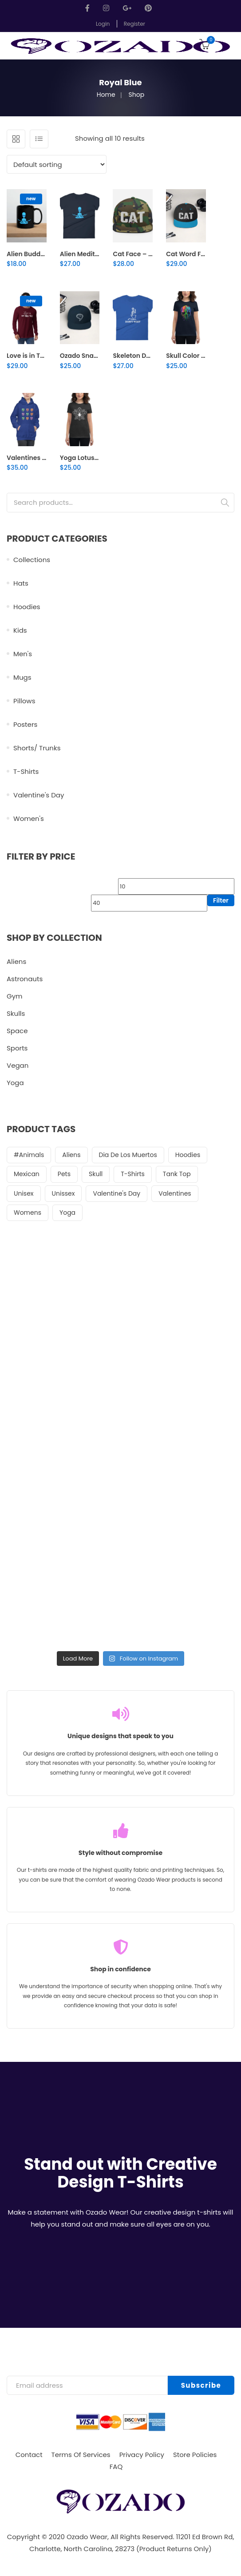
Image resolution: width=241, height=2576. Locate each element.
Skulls (16, 1013)
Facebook (89, 8)
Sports (17, 1048)
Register (134, 24)
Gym (15, 996)
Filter (221, 900)
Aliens (16, 961)
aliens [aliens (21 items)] (71, 1154)
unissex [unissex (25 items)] (63, 1193)
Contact (29, 2454)
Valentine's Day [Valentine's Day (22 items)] (116, 1193)
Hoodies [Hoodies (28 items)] (188, 1154)
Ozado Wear (87, 2536)
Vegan (17, 1065)
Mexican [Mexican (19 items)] (27, 1173)
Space (17, 1030)
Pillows (24, 700)
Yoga (15, 1082)
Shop (137, 94)
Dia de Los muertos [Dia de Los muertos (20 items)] (128, 1154)
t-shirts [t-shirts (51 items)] (133, 1173)
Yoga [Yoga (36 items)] (67, 1212)
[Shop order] (57, 164)
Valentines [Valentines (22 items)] (174, 1193)
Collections (31, 559)
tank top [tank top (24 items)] (177, 1173)
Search (225, 502)
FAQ (116, 2466)
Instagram (106, 8)
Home (106, 94)
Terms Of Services (81, 2454)
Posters (25, 724)
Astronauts (25, 978)
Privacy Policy (141, 2454)
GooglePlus (127, 8)
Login (103, 24)
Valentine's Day (38, 795)
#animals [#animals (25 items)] (29, 1154)
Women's (28, 818)
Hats (20, 583)
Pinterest (148, 8)
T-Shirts (26, 771)
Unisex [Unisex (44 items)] (24, 1193)
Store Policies (195, 2454)
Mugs (22, 677)
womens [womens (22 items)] (27, 1212)
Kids (20, 630)
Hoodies (26, 606)
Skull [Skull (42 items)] (96, 1173)
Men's (22, 653)
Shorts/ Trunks (37, 748)
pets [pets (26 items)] (64, 1173)
